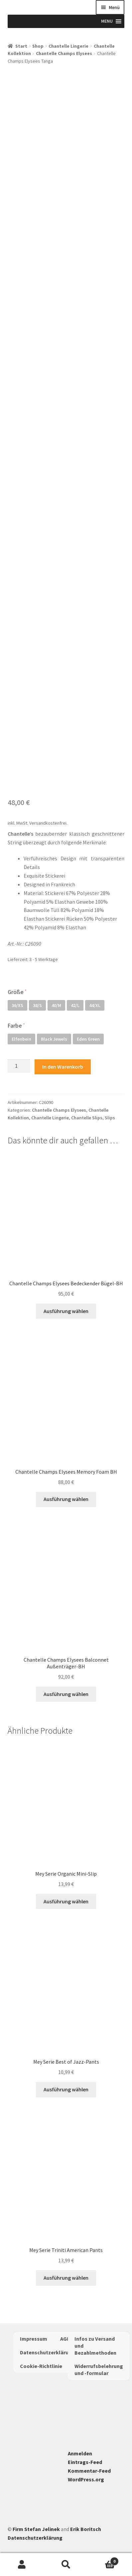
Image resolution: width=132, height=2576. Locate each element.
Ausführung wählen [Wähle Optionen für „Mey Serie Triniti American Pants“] (66, 2277)
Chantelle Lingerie (68, 46)
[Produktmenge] (19, 1066)
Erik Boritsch (85, 2529)
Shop (38, 46)
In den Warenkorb (62, 1066)
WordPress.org (86, 2479)
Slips (110, 1118)
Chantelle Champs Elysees (64, 53)
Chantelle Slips (86, 1118)
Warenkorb (103, 2560)
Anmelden (80, 2453)
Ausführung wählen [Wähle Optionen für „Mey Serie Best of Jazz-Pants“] (66, 2089)
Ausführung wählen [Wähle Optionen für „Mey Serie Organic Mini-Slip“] (66, 1901)
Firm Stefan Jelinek (36, 2529)
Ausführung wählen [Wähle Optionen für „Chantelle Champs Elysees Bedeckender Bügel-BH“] (66, 1311)
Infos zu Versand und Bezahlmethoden (95, 2345)
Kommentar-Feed (89, 2470)
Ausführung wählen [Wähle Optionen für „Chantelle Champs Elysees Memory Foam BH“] (66, 1499)
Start (21, 46)
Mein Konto (22, 2564)
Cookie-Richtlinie (41, 2366)
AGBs (66, 2338)
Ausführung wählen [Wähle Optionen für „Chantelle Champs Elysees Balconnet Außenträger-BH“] (66, 1694)
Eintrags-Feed (85, 2462)
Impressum (33, 2338)
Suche (66, 2564)
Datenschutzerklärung (47, 2352)
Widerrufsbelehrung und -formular (98, 2369)
